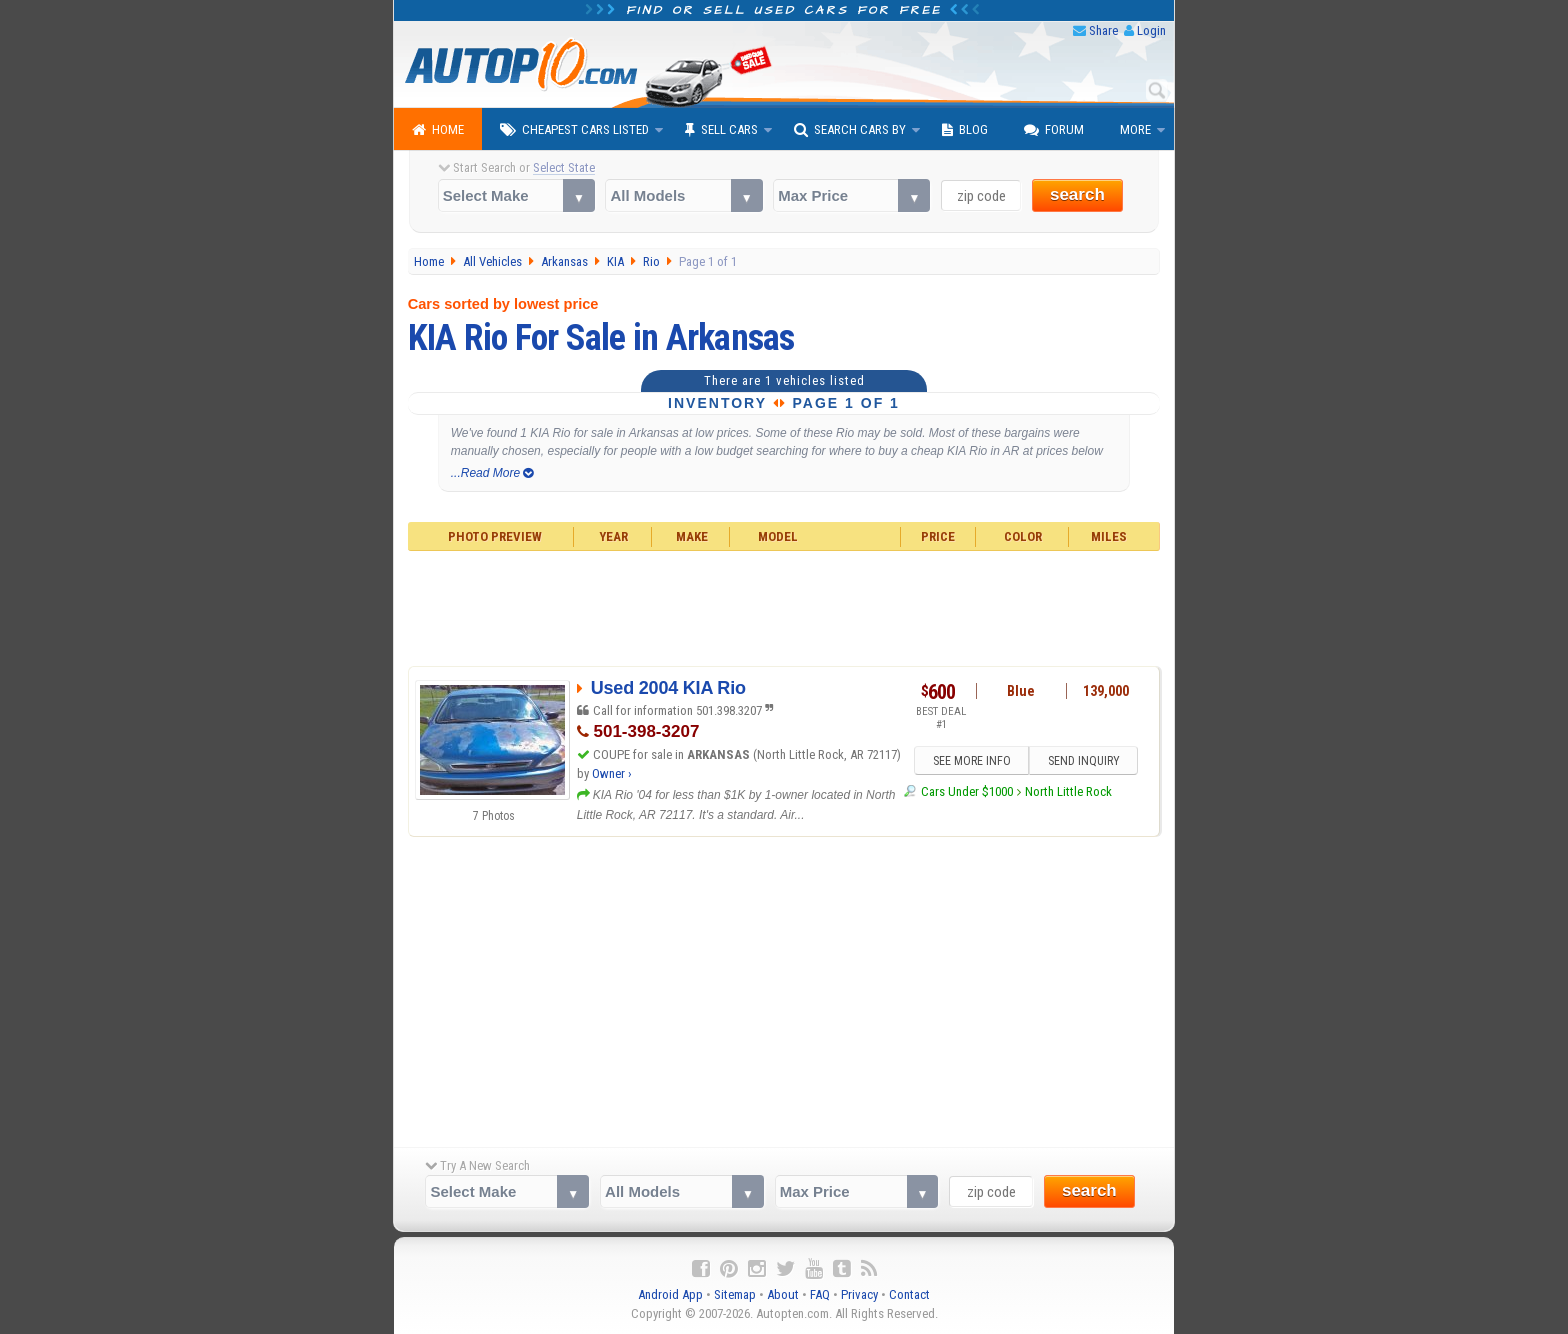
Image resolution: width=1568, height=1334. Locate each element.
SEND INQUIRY (1084, 762)
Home (438, 130)
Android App (670, 1294)
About (783, 1294)
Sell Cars (721, 130)
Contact (909, 1294)
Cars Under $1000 (967, 791)
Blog (965, 130)
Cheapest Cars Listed (574, 130)
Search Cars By (850, 130)
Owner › (612, 773)
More (1135, 129)
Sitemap (735, 1294)
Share (1103, 30)
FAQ (820, 1294)
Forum (1054, 130)
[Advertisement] (784, 606)
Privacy (859, 1294)
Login (1151, 30)
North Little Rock (1068, 791)
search (1077, 194)
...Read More (492, 473)
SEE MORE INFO (971, 762)
